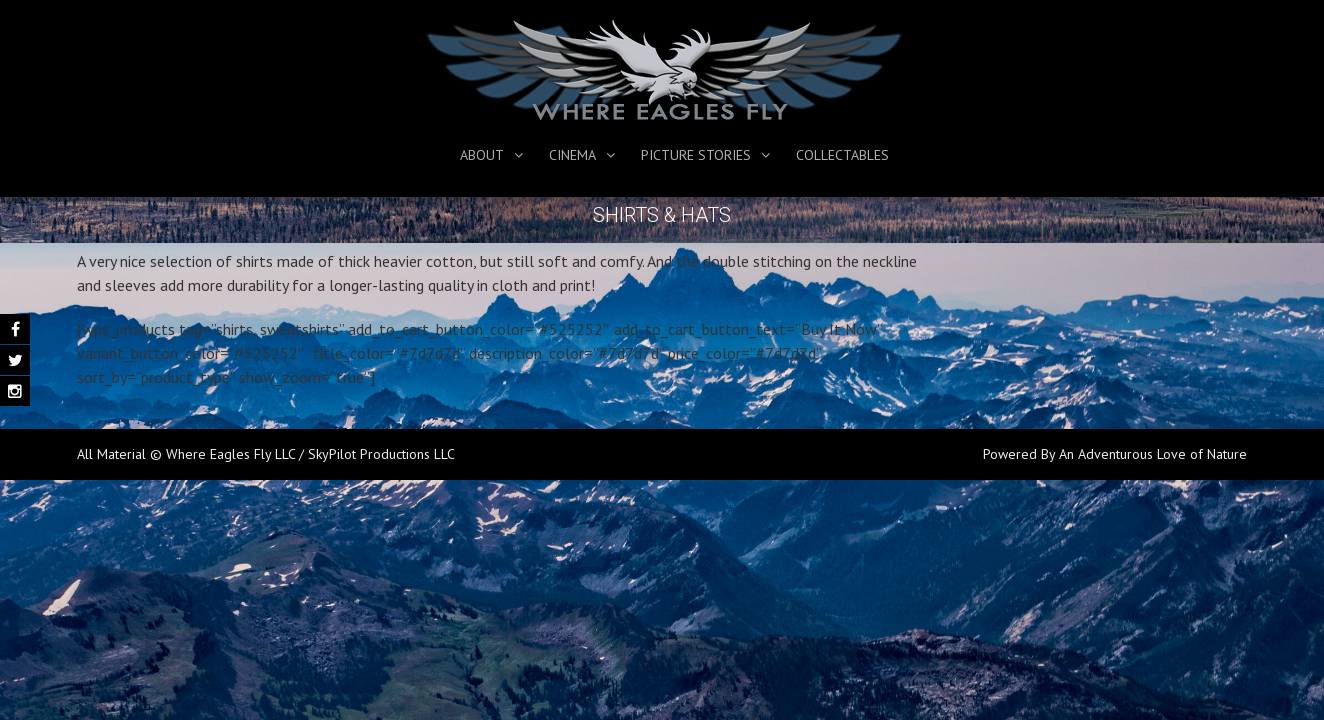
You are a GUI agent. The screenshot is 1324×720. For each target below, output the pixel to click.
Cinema (572, 155)
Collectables (842, 155)
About (482, 155)
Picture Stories (696, 155)
